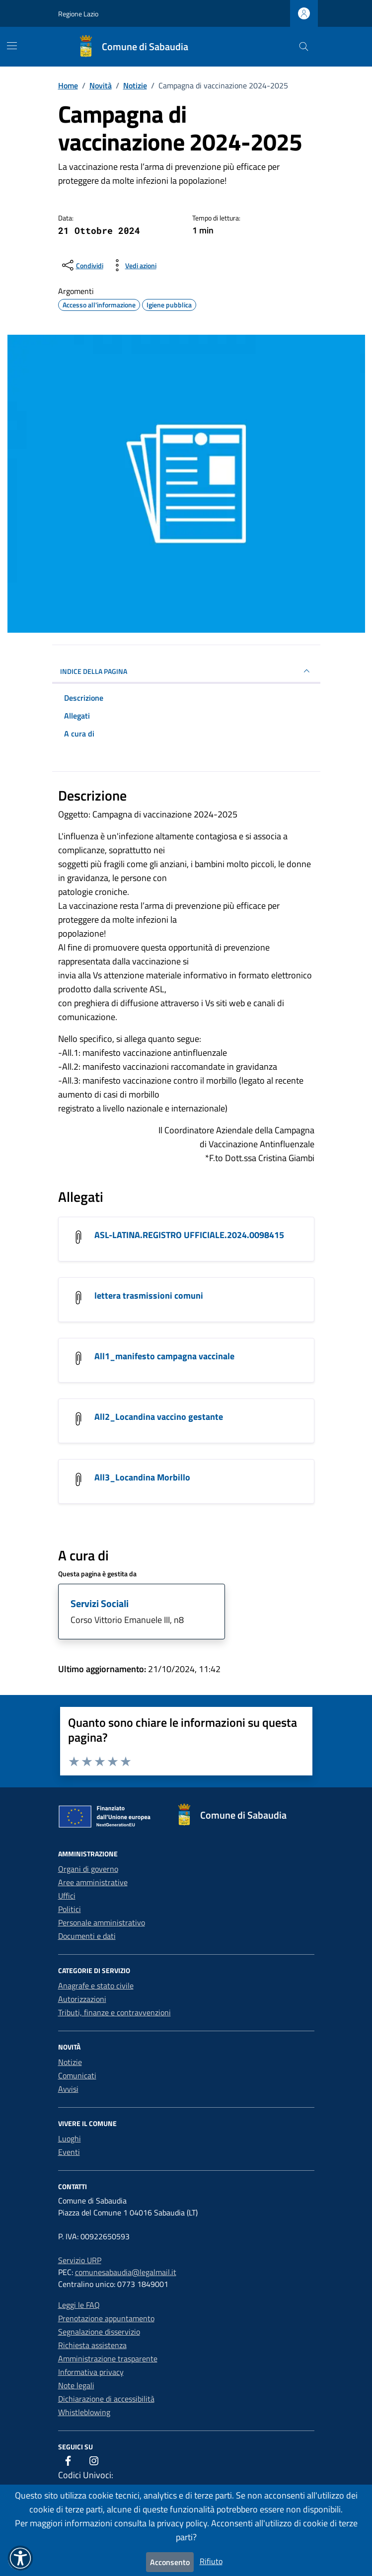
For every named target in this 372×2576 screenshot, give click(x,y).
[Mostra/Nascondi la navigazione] (12, 46)
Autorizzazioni (82, 1999)
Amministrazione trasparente (107, 2358)
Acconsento (170, 2562)
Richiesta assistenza (92, 2345)
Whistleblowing (84, 2412)
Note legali (76, 2385)
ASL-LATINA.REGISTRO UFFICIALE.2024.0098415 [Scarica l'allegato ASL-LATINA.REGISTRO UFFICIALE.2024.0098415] (189, 1235)
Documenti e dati (87, 1936)
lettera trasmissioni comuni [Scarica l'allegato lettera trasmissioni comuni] (148, 1295)
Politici (69, 1909)
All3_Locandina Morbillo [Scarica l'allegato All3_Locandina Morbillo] (142, 1477)
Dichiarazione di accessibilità (106, 2399)
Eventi (69, 2152)
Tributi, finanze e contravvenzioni (114, 2012)
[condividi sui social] (81, 265)
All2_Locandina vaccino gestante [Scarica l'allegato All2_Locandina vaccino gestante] (158, 1416)
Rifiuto (211, 2561)
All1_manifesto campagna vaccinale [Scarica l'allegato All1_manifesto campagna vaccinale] (164, 1356)
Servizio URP (79, 2260)
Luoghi (69, 2138)
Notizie (70, 2062)
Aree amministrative (93, 1882)
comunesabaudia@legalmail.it (125, 2272)
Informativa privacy (91, 2372)
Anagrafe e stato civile (96, 1985)
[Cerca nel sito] (303, 47)
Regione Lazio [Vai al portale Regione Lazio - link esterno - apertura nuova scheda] (78, 13)
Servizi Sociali (100, 1603)
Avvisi (68, 2089)
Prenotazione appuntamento (106, 2318)
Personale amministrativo (101, 1922)
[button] (20, 2558)
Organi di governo (88, 1869)
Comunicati (77, 2075)
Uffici (66, 1896)
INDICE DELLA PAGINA (186, 671)
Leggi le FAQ (79, 2305)
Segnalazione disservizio (99, 2332)
